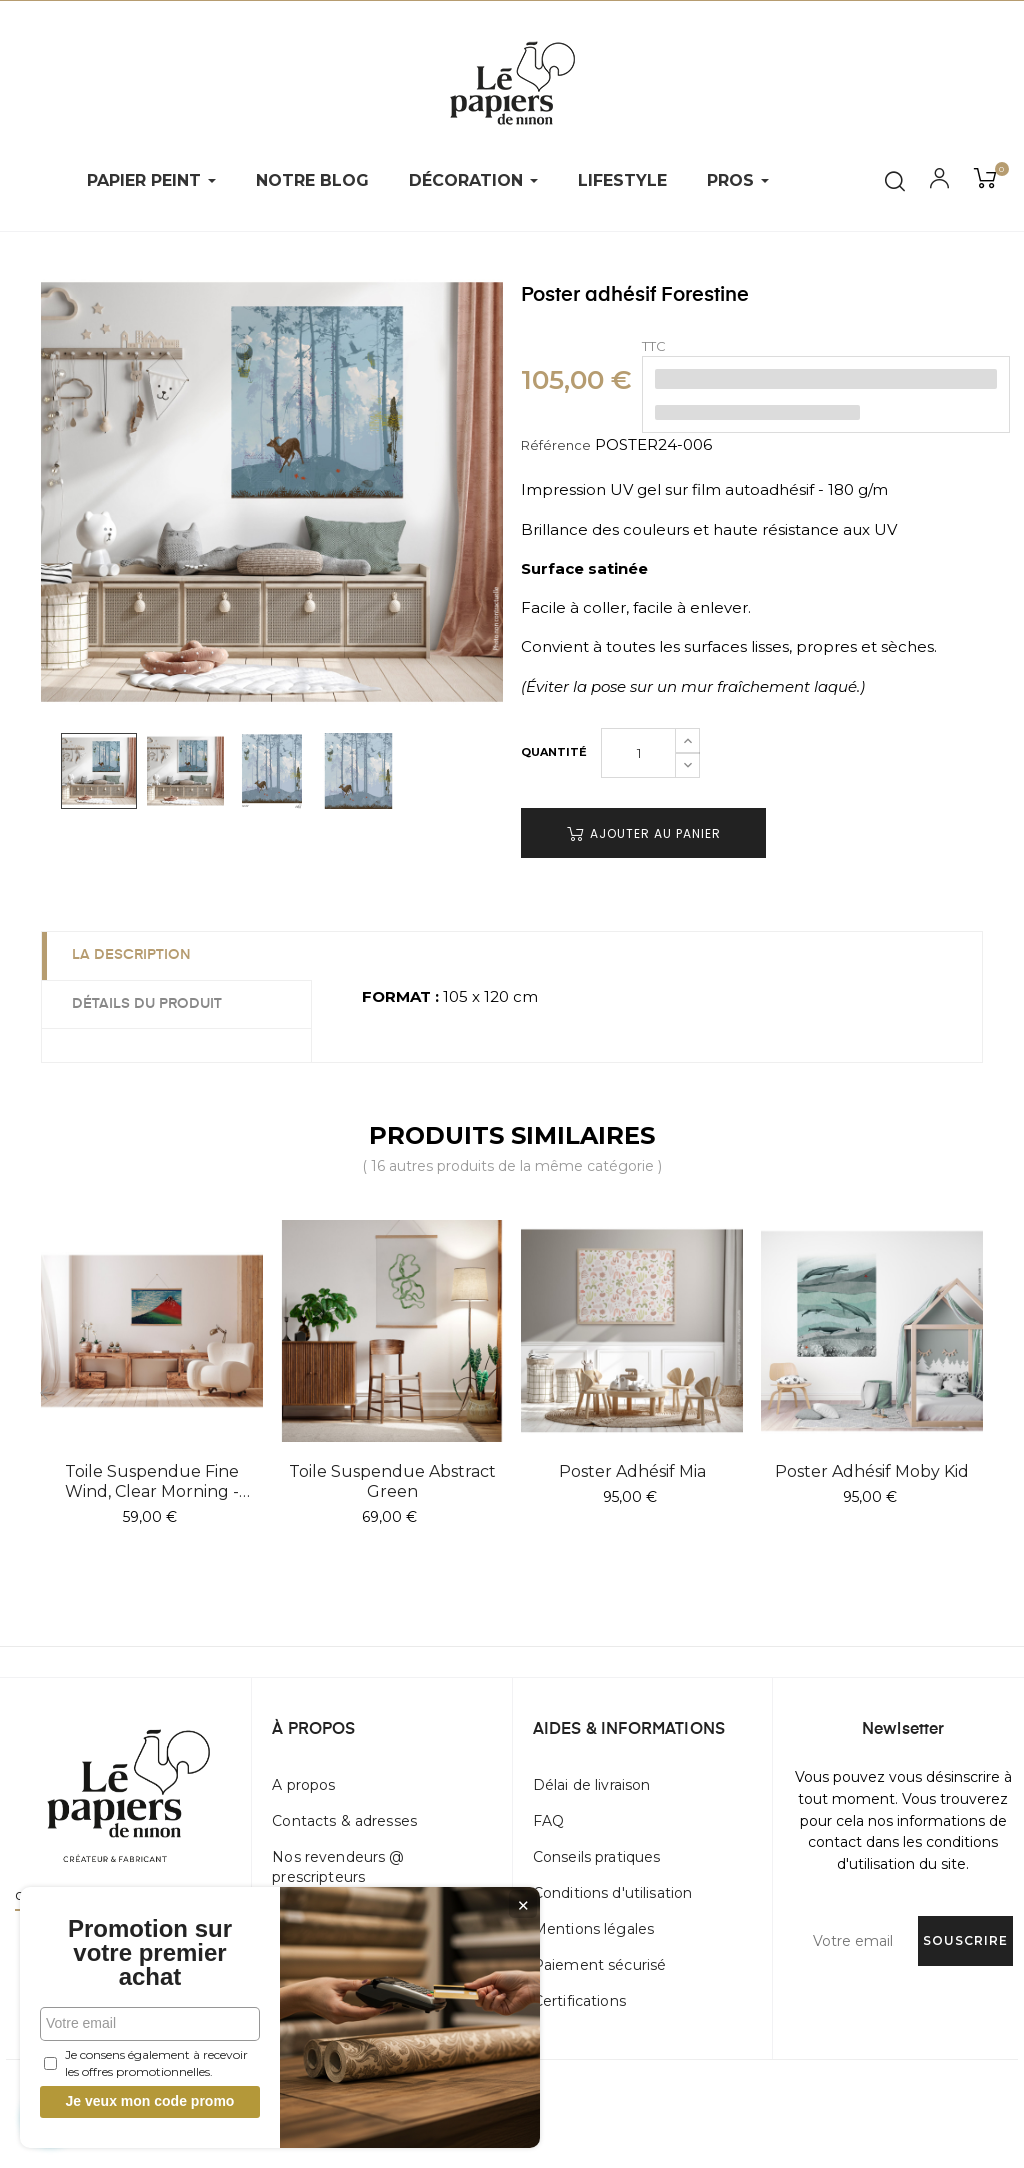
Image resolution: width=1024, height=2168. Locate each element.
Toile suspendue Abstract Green (392, 1481)
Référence (556, 445)
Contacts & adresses (344, 1821)
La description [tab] (131, 955)
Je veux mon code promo (150, 2101)
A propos (303, 1785)
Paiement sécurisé (599, 1965)
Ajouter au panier (644, 833)
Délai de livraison (592, 1785)
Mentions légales (593, 1929)
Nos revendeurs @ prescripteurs (338, 1867)
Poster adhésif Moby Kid (872, 1471)
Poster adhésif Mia (632, 1471)
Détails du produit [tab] (147, 1004)
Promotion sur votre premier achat (150, 1953)
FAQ (548, 1821)
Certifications (579, 2001)
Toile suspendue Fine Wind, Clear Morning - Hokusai (152, 1482)
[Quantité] (638, 753)
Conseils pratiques (597, 1857)
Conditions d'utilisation (612, 1893)
